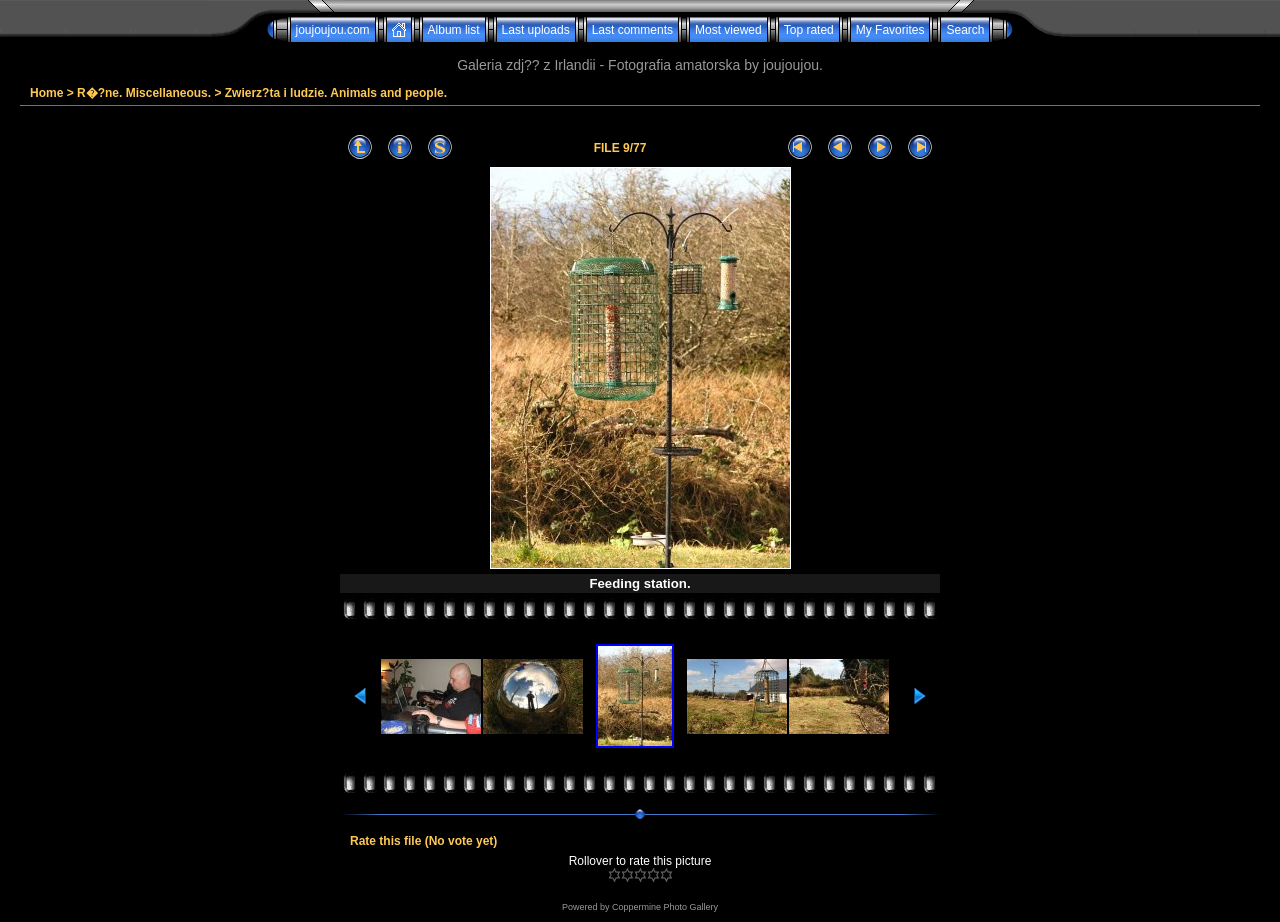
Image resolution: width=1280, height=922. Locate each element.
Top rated (809, 30)
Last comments (632, 30)
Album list (454, 30)
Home (46, 93)
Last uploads (536, 30)
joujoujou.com (333, 30)
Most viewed (728, 30)
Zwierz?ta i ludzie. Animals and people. (336, 93)
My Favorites (890, 30)
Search (965, 30)
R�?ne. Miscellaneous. (144, 93)
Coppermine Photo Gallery (665, 907)
